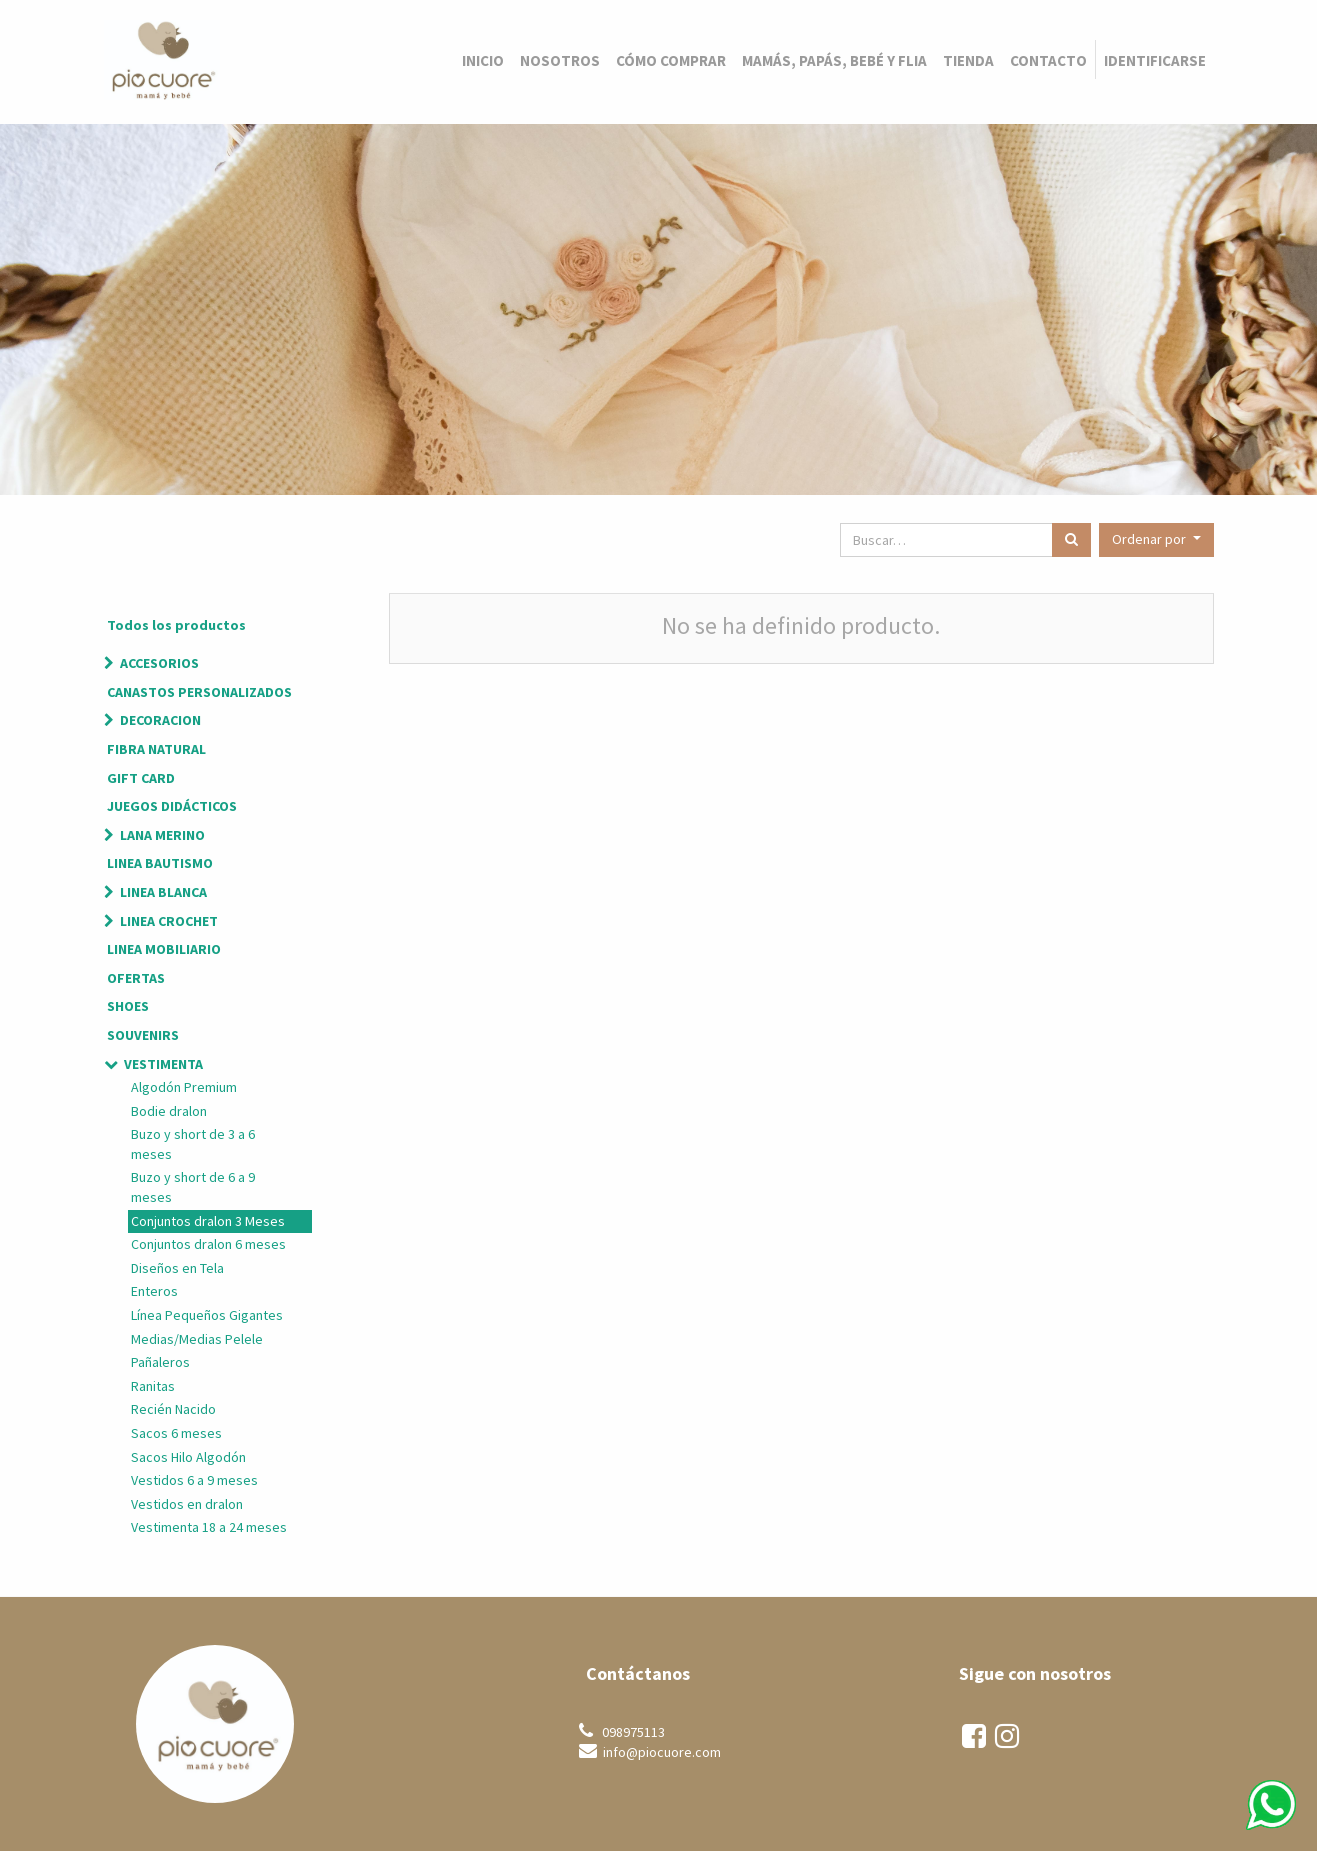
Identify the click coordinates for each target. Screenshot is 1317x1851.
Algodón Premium (184, 1087)
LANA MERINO (162, 835)
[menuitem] (483, 60)
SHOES (128, 1006)
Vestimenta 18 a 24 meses (209, 1527)
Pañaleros (160, 1362)
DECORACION (160, 720)
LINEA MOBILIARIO (164, 949)
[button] (1156, 540)
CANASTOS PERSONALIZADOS (199, 692)
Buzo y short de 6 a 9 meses (193, 1187)
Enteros (154, 1291)
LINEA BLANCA (163, 892)
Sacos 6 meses (176, 1433)
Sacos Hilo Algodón (188, 1457)
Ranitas (153, 1386)
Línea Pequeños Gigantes (207, 1315)
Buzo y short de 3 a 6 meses (193, 1144)
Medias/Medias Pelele (197, 1339)
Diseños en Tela (177, 1268)
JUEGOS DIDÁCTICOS (172, 806)
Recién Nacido (173, 1409)
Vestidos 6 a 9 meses (194, 1480)
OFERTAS (136, 978)
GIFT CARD (141, 778)
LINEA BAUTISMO (160, 863)
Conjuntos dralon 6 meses (208, 1244)
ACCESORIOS (159, 663)
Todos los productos (176, 625)
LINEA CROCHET (169, 921)
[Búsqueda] (1071, 540)
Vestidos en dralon (187, 1504)
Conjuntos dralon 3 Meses (208, 1221)
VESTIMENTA (163, 1064)
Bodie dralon (169, 1111)
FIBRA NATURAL (156, 749)
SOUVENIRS (143, 1035)
